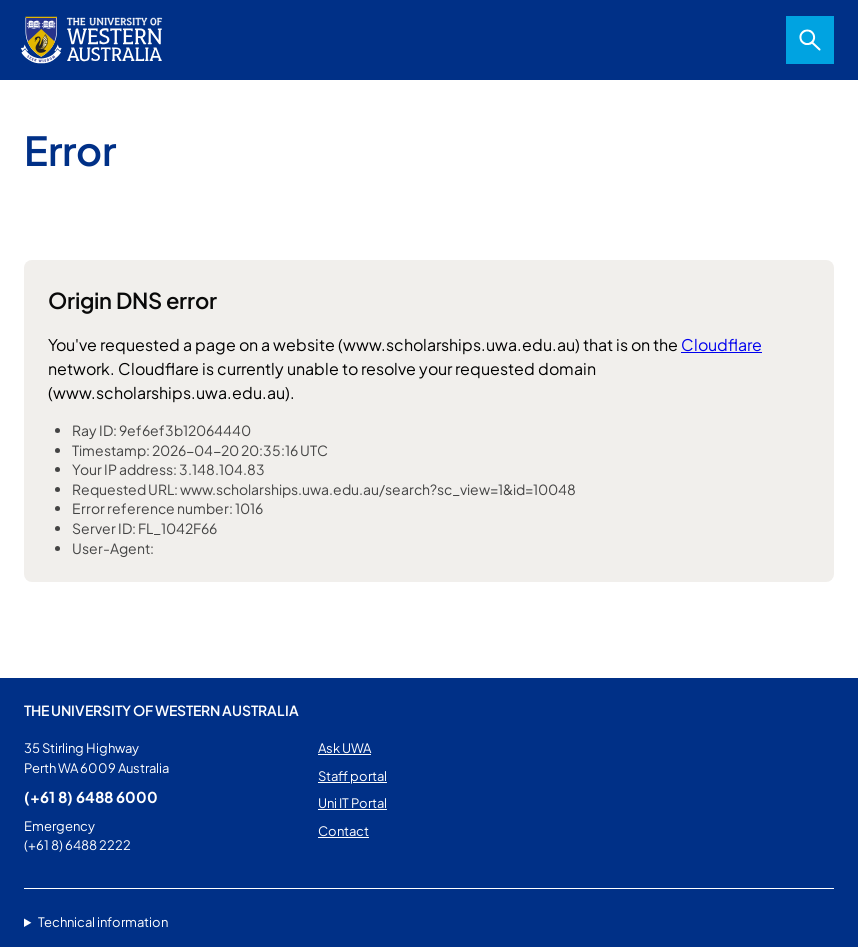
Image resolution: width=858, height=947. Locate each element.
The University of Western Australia (161, 710)
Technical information (103, 922)
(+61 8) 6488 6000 (91, 796)
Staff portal (352, 776)
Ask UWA (344, 748)
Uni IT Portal (352, 803)
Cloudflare (721, 344)
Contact (343, 831)
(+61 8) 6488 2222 (77, 845)
